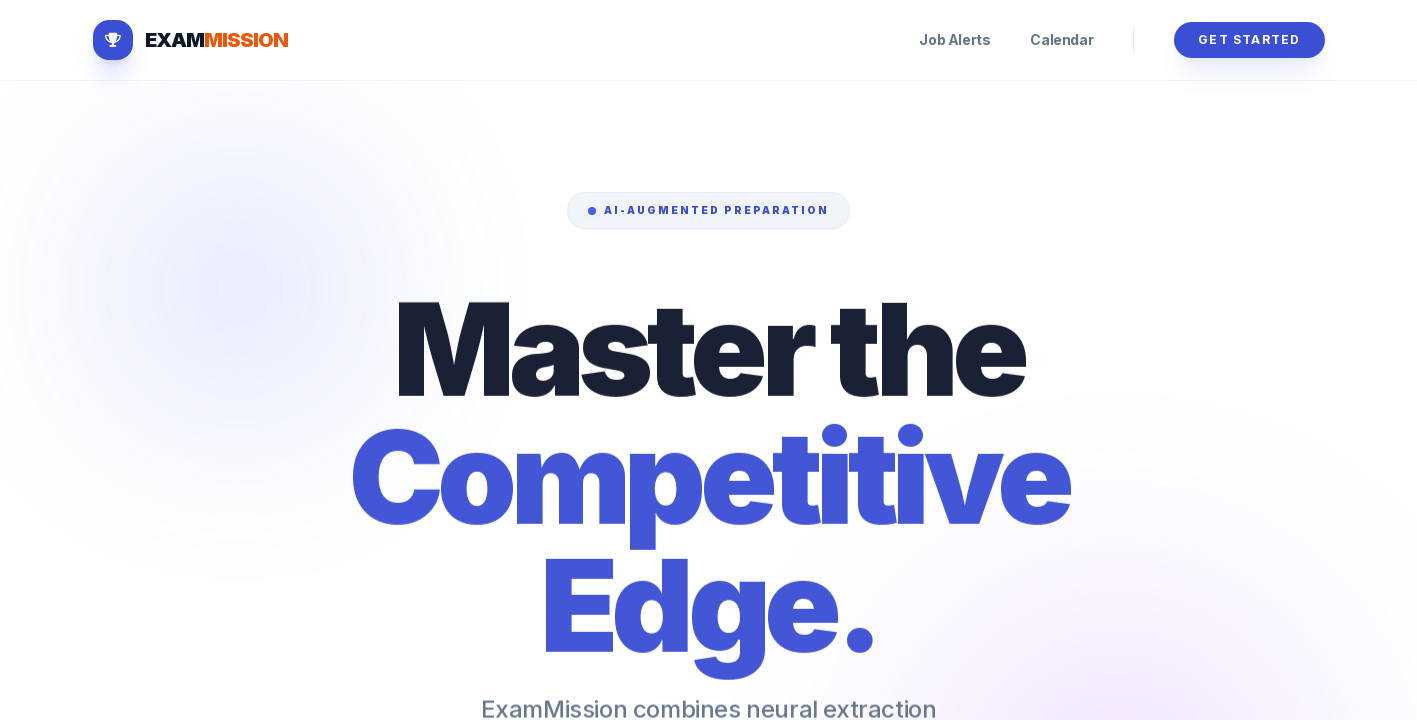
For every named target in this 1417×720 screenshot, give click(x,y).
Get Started (1249, 39)
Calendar (1061, 39)
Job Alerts (954, 39)
